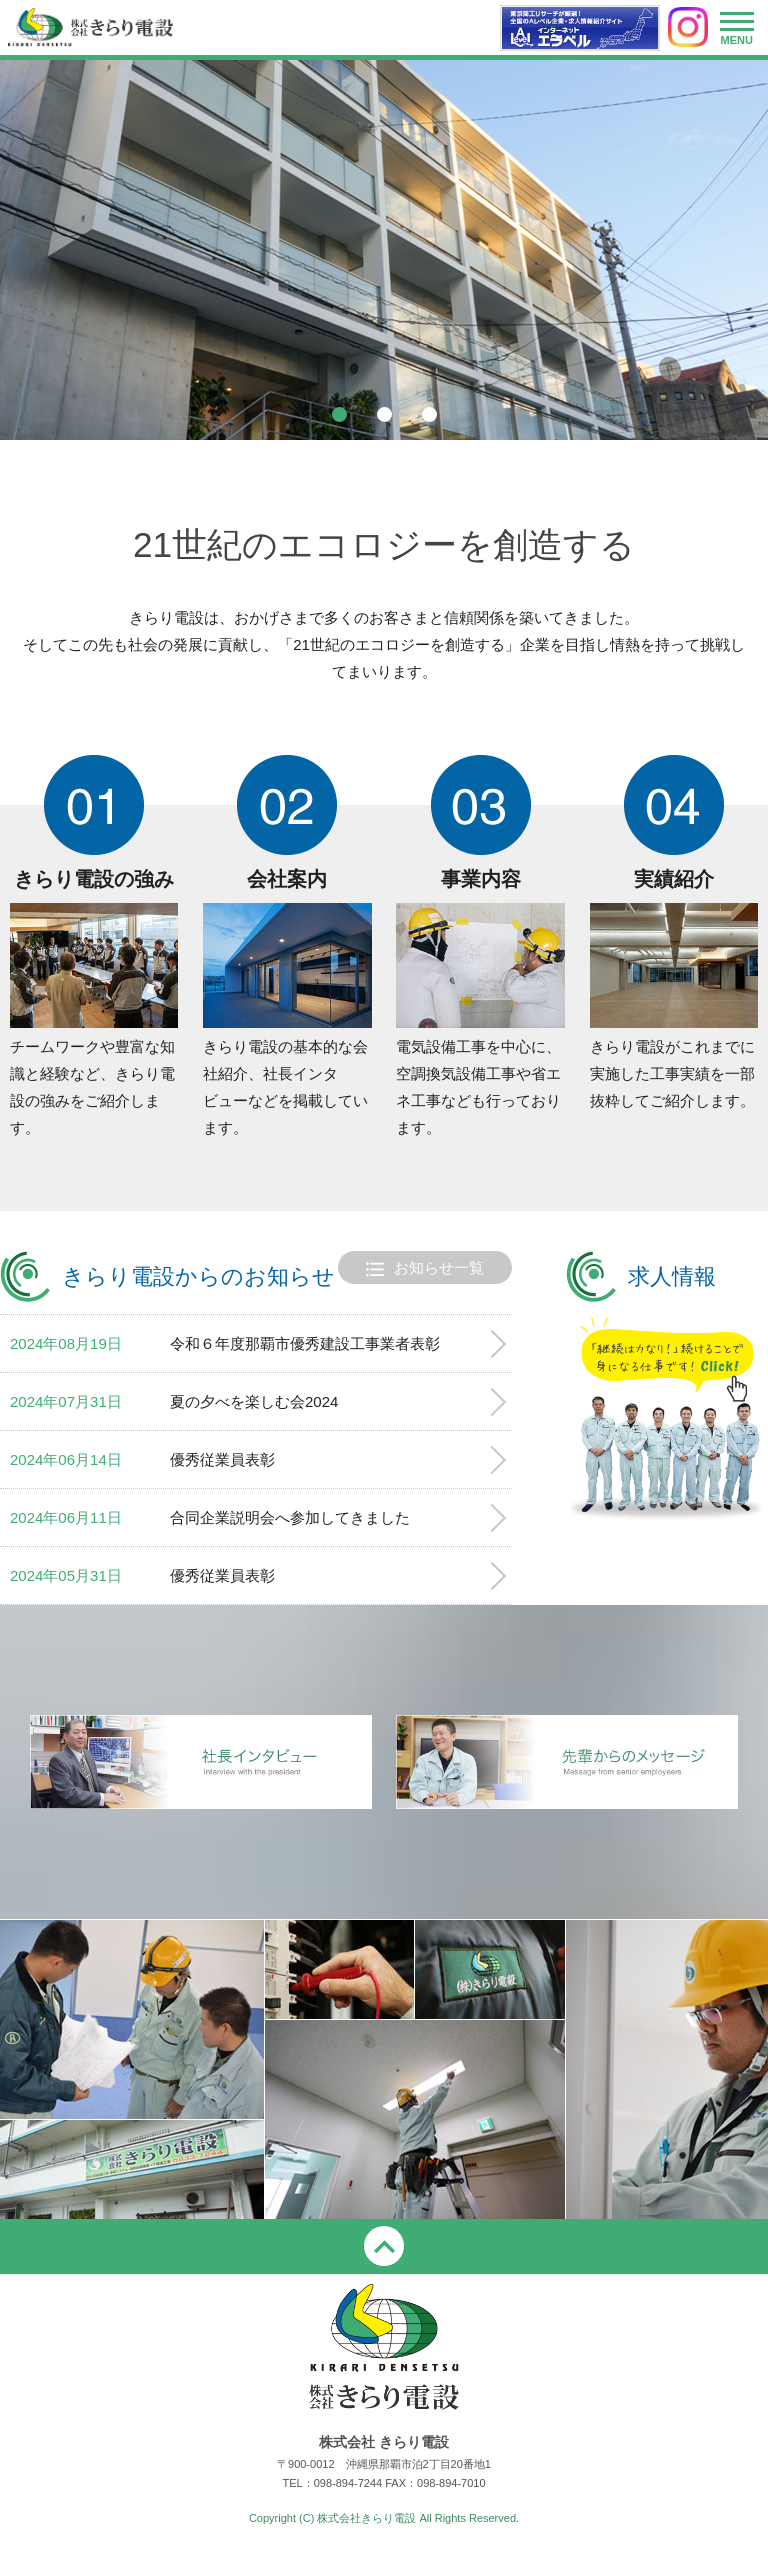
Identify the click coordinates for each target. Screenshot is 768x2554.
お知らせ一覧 (425, 1269)
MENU (737, 33)
